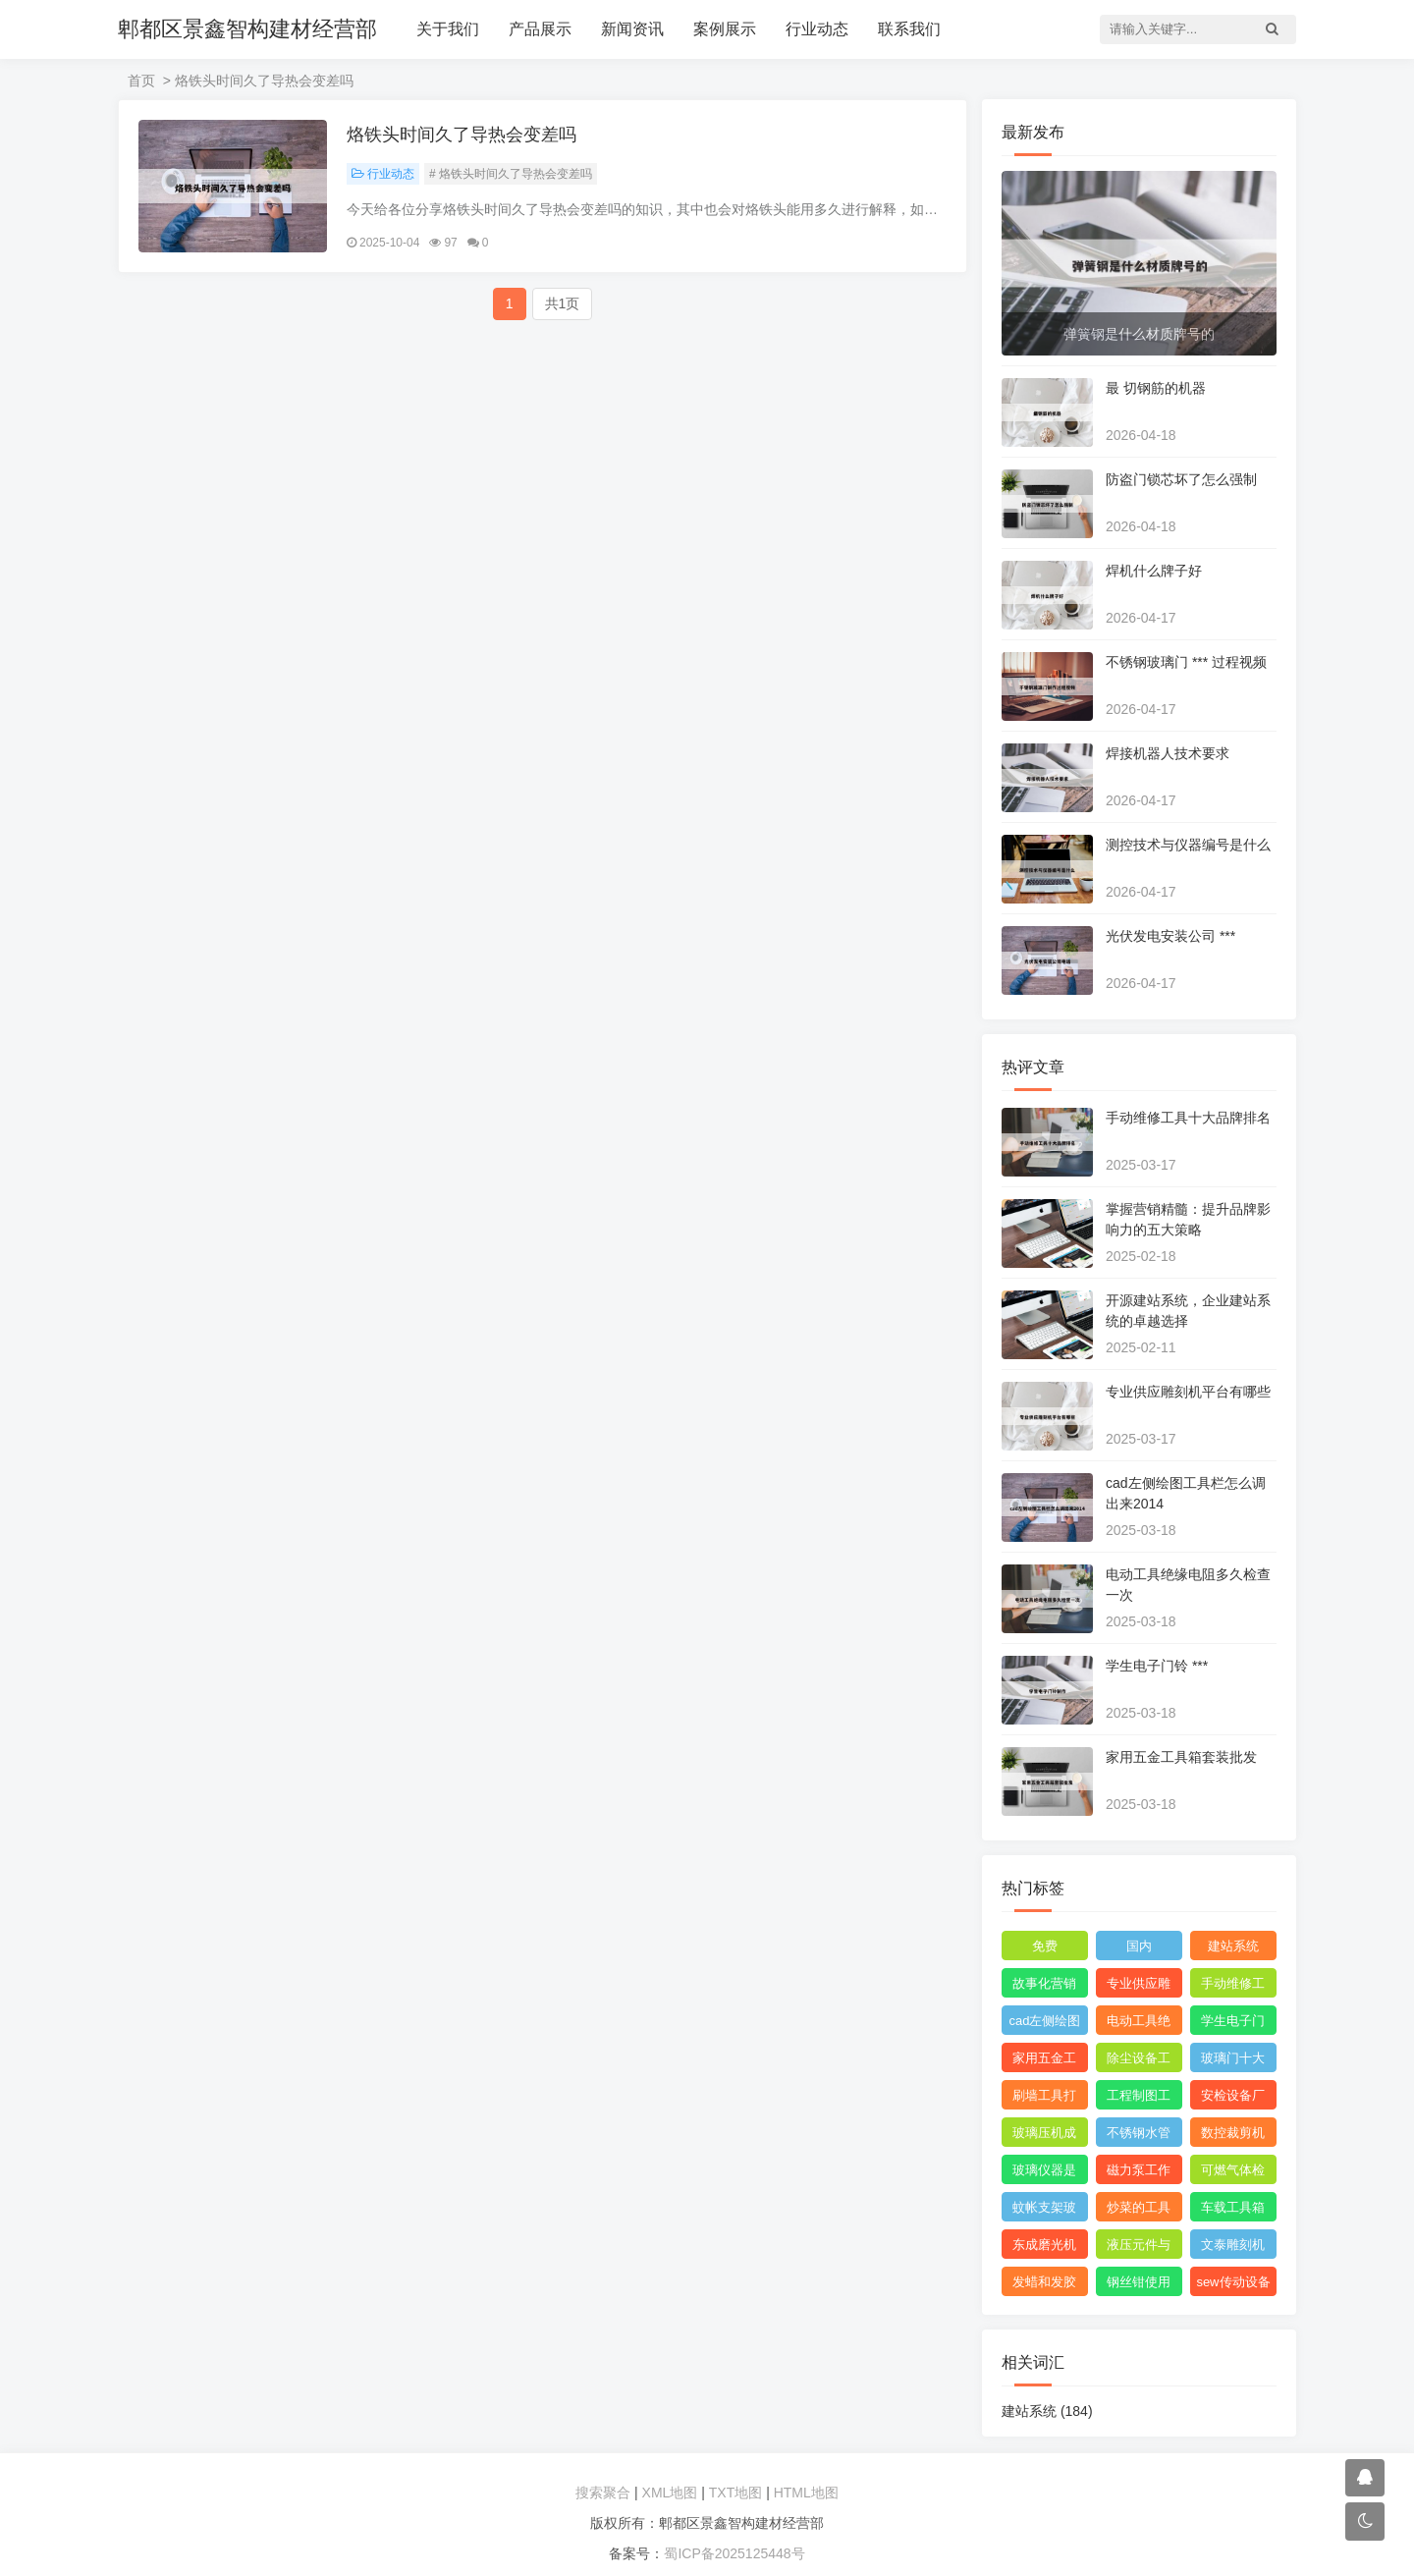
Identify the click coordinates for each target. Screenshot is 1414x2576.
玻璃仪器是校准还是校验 (1044, 2173)
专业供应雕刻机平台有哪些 (1188, 1391)
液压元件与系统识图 (1138, 2248)
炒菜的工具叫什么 (1138, 2210)
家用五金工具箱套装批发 (1181, 1757)
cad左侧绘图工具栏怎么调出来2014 (1045, 2024)
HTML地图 (806, 2492)
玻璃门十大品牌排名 (1233, 2061)
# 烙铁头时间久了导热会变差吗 (510, 174)
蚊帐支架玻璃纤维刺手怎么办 (1044, 2210)
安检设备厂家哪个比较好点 (1233, 2099)
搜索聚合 (602, 2492)
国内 (1139, 1946)
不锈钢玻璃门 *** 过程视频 (1186, 662)
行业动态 (817, 29)
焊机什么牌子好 (1154, 570)
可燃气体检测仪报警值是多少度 (1233, 2173)
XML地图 (670, 2492)
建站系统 (1233, 1946)
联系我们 (909, 29)
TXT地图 (735, 2492)
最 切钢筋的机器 (1156, 388)
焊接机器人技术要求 (1167, 753)
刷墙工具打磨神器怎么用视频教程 (1044, 2099)
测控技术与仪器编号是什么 (1188, 844)
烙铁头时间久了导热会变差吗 (461, 134)
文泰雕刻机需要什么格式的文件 (1233, 2248)
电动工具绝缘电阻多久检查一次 (1138, 2024)
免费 (1045, 1946)
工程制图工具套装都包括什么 (1138, 2099)
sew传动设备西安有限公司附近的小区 (1233, 2285)
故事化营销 (1044, 1983)
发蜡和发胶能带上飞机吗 (1044, 2285)
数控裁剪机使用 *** (1233, 2136)
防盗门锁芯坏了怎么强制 (1181, 479)
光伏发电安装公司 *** (1170, 936)
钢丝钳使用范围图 (1138, 2285)
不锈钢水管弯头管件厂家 (1138, 2136)
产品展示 (540, 29)
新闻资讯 (632, 29)
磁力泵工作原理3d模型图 (1139, 2173)
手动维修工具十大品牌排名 (1188, 1117)
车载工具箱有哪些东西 (1233, 2210)
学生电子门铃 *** (1157, 1665)
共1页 (562, 303)
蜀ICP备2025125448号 (734, 2553)
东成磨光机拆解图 (1044, 2248)
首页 (141, 80)
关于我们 (447, 29)
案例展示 (724, 29)
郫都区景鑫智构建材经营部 (247, 29)
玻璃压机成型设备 (1044, 2136)
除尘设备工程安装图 (1138, 2061)
